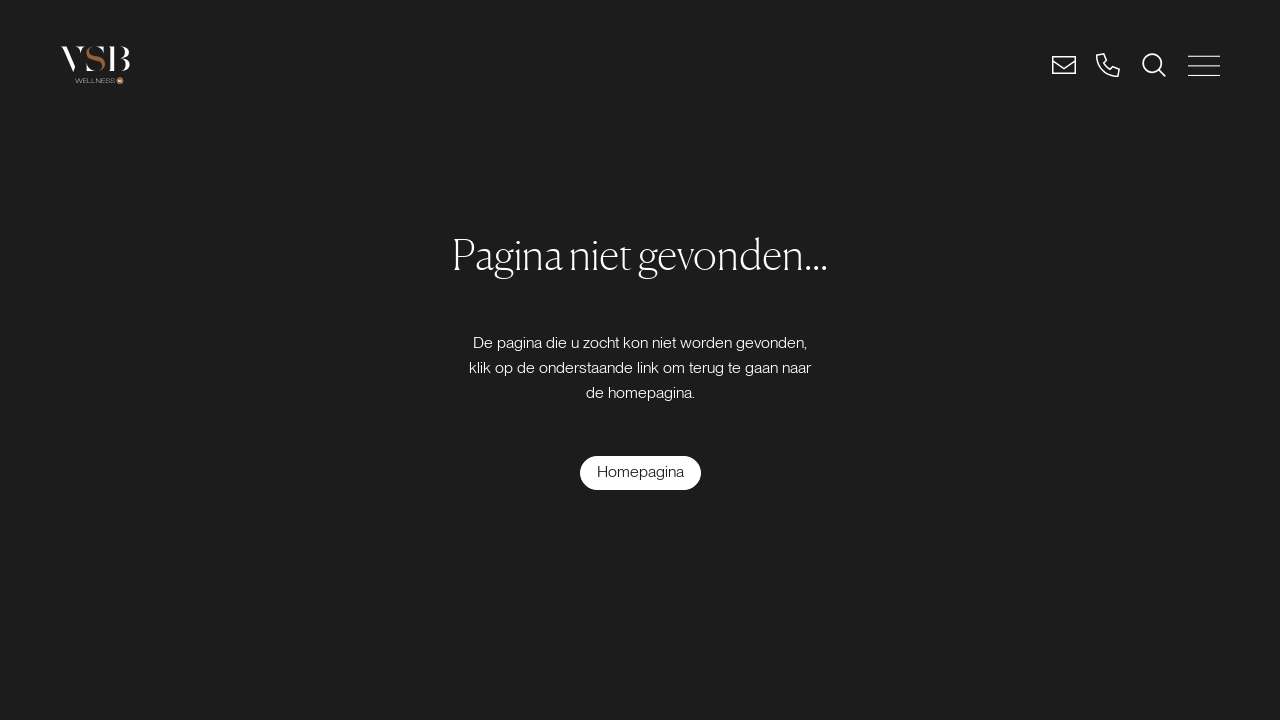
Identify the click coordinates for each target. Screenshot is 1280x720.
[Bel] (1108, 65)
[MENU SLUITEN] (1204, 65)
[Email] (1064, 65)
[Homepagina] (640, 473)
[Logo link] (95, 65)
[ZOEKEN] (1154, 65)
